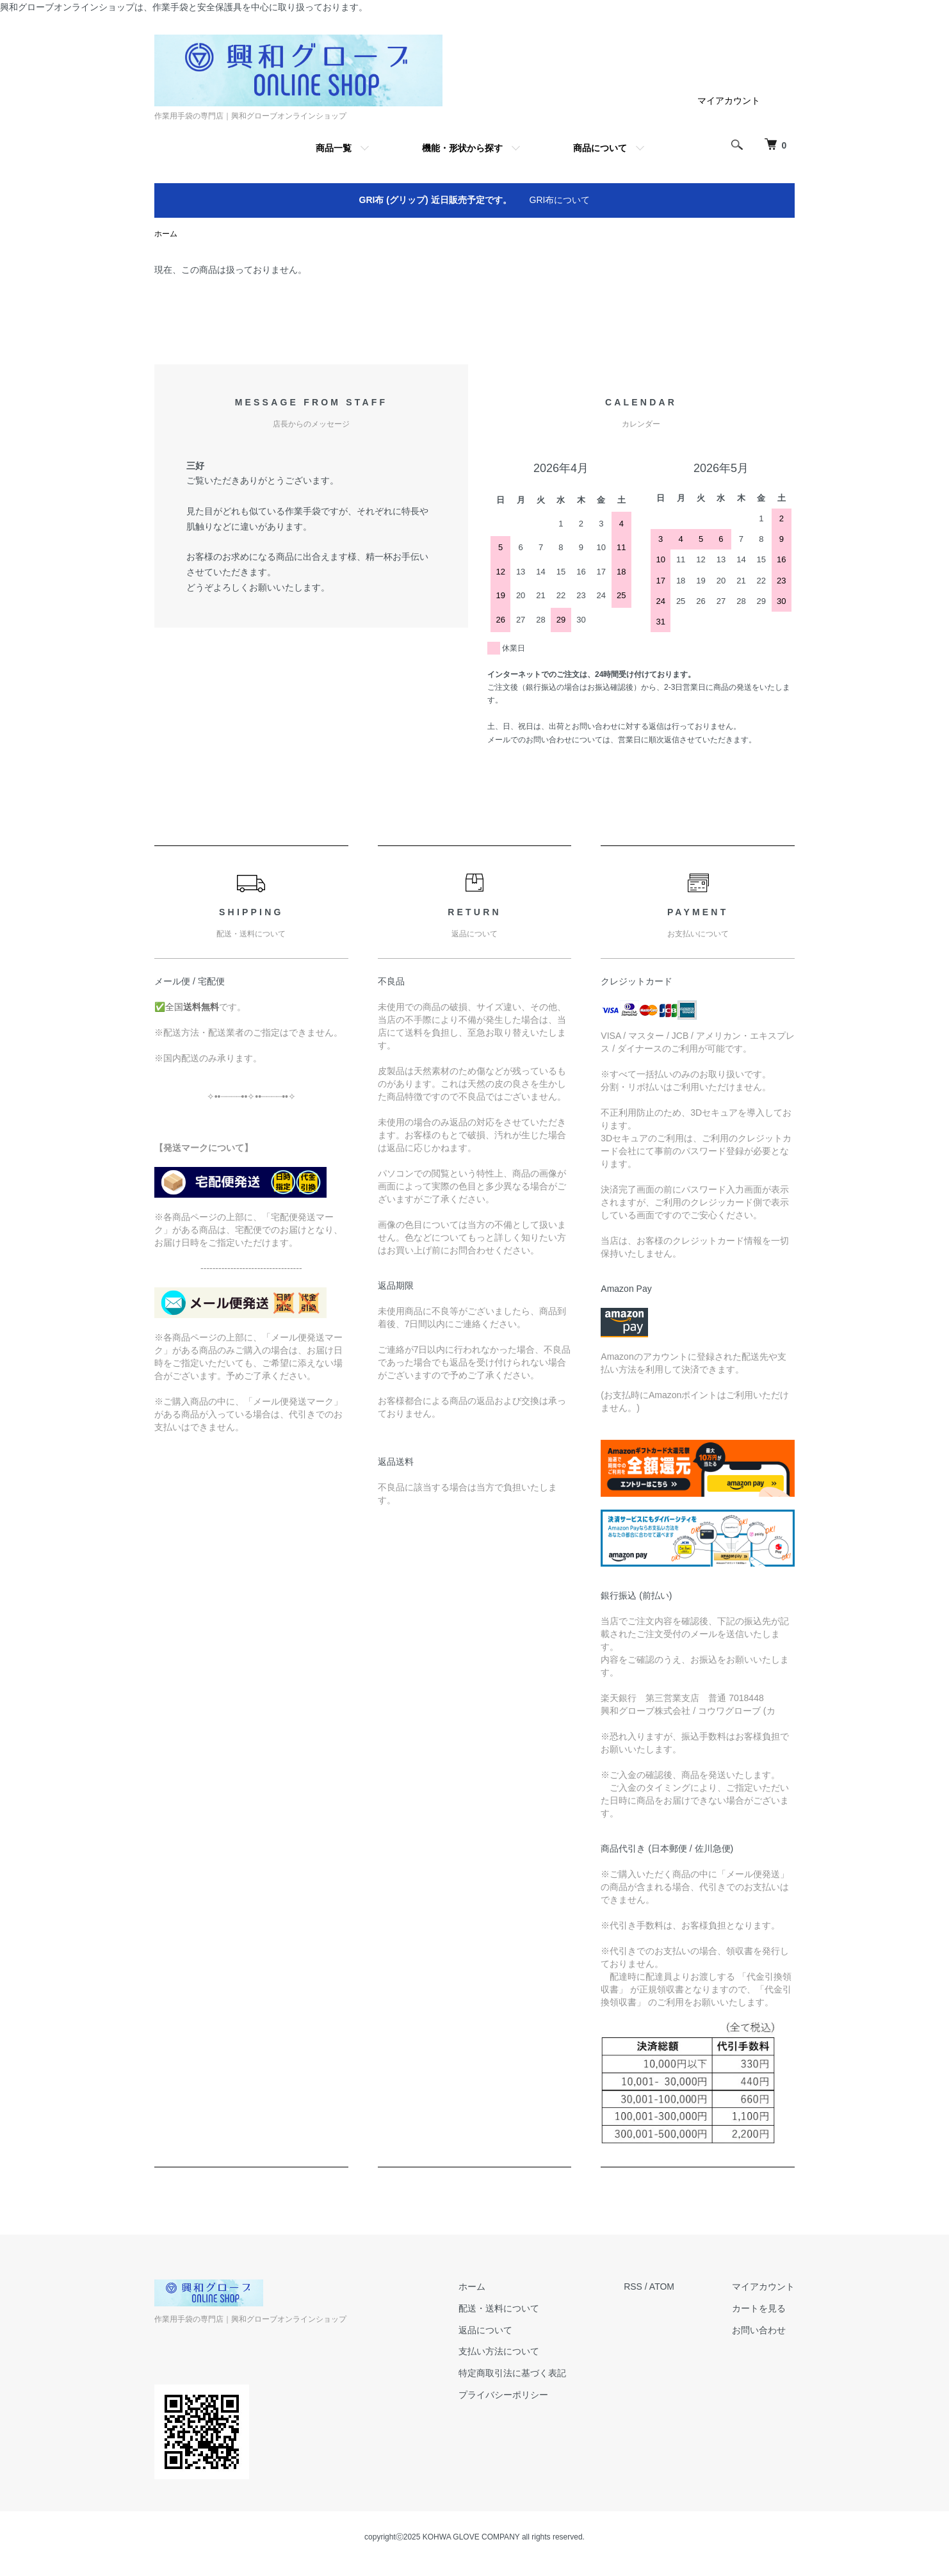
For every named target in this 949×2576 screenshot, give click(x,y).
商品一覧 (334, 148)
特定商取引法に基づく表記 (512, 2373)
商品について (600, 148)
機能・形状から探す (462, 148)
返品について (485, 2330)
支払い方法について (498, 2351)
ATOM (661, 2286)
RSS (633, 2286)
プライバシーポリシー (503, 2395)
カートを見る (759, 2308)
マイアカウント (728, 100)
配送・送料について (498, 2308)
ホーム (165, 233)
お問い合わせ (759, 2330)
